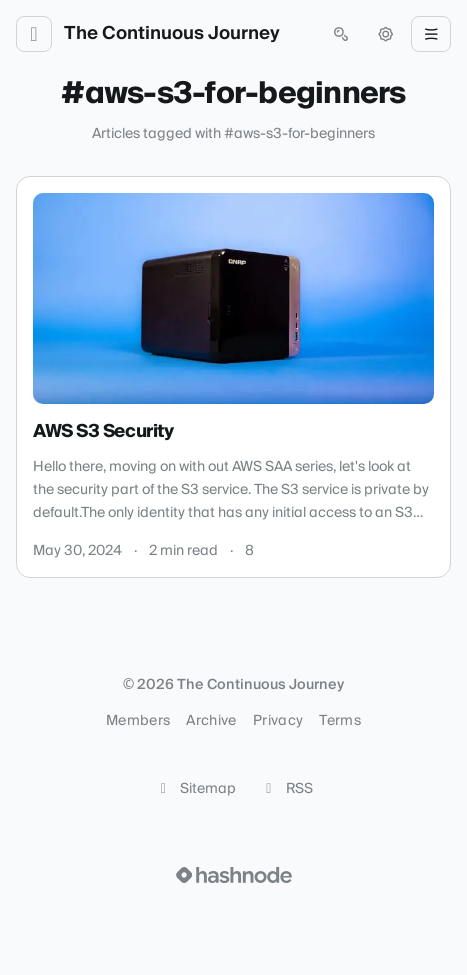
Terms (340, 721)
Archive (211, 721)
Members (138, 721)
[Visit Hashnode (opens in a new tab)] (234, 875)
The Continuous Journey (172, 34)
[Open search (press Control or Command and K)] (341, 34)
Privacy (278, 721)
